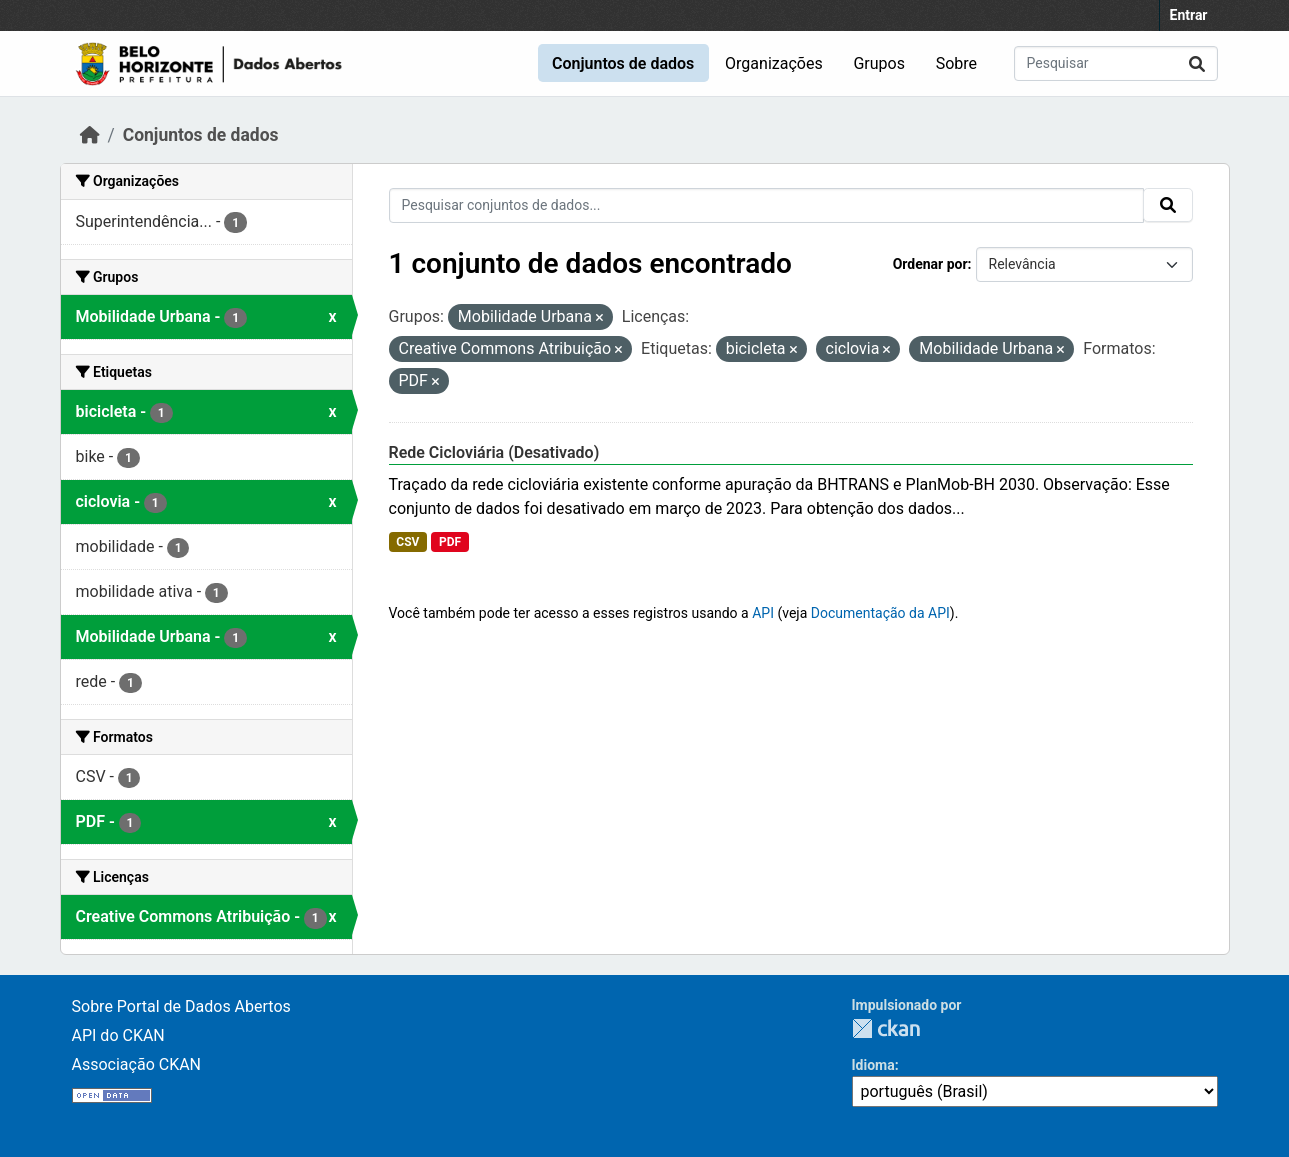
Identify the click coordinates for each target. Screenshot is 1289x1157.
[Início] (90, 135)
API (763, 613)
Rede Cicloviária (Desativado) (494, 452)
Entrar (1189, 15)
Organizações (774, 63)
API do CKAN (118, 1035)
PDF (450, 542)
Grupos (879, 63)
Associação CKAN (137, 1064)
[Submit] (1197, 63)
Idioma (873, 1065)
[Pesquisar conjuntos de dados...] (1116, 63)
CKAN (886, 1028)
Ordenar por (930, 264)
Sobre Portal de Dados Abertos (181, 1006)
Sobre (956, 63)
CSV (407, 542)
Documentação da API (880, 613)
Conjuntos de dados (623, 63)
